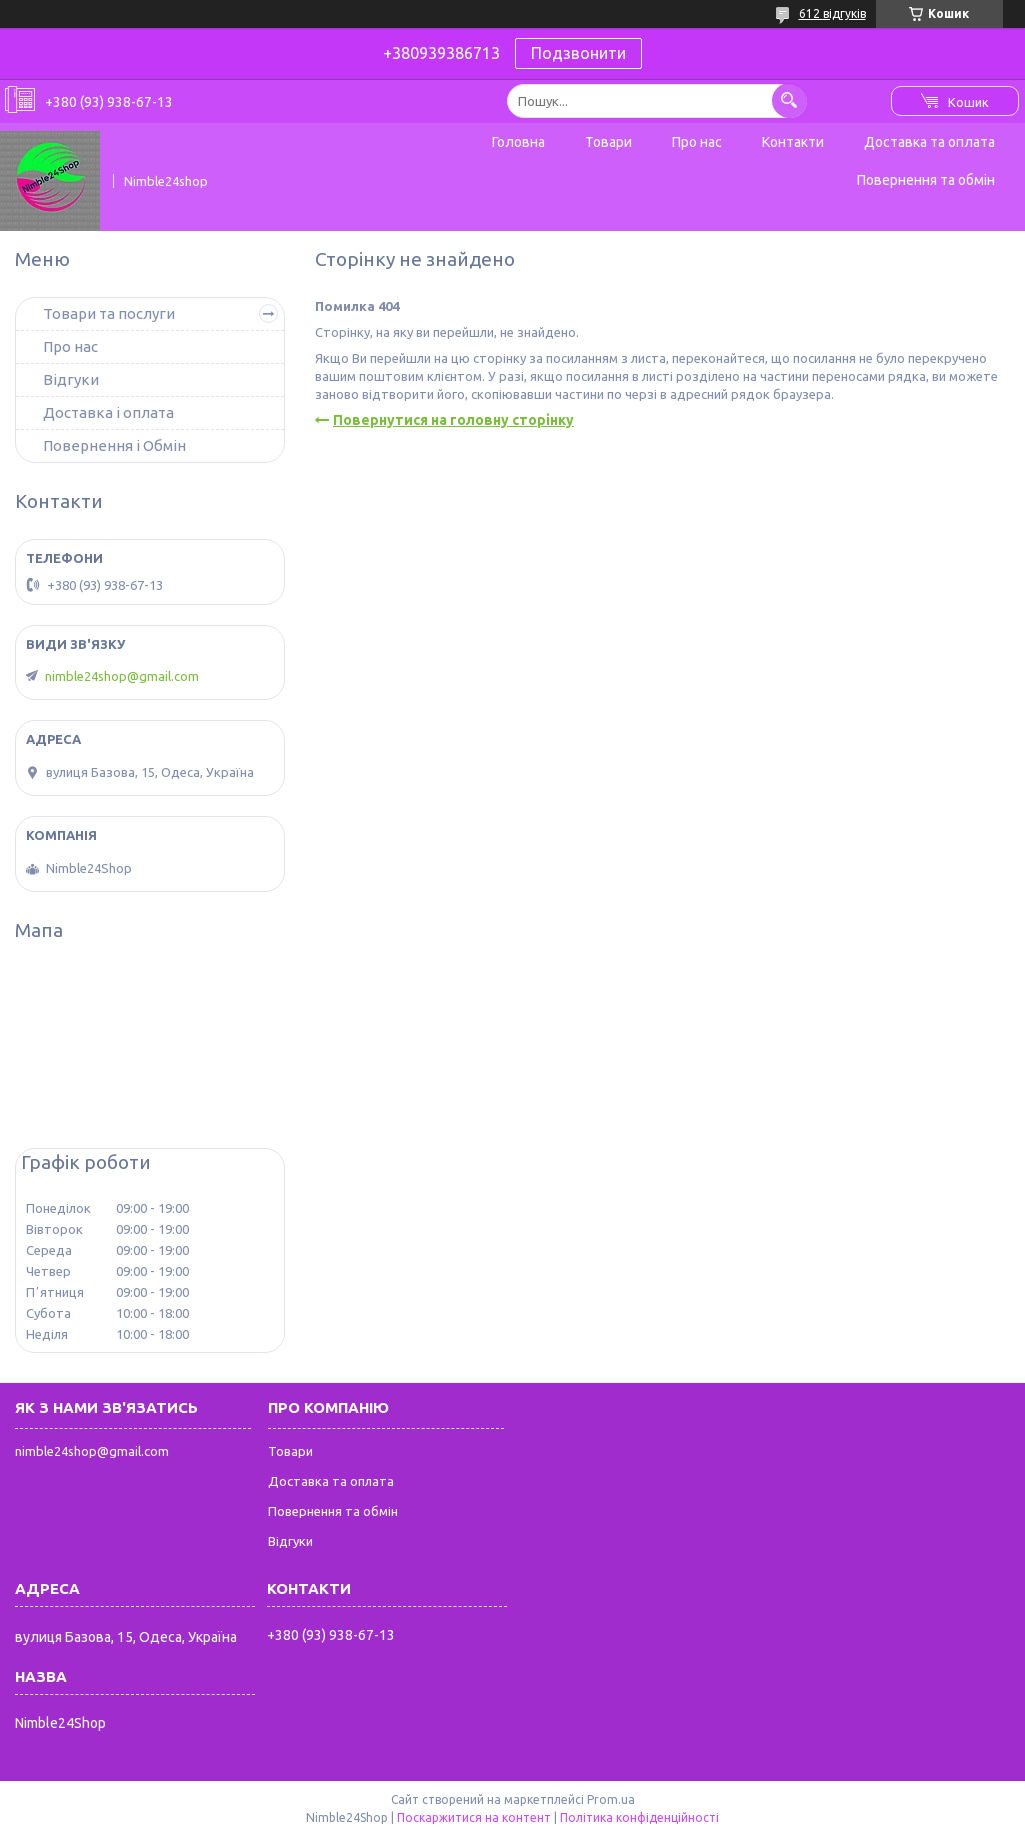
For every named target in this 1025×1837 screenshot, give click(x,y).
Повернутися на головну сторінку (453, 420)
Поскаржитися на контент (474, 1817)
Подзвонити (578, 53)
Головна (518, 142)
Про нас (697, 142)
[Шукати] (789, 100)
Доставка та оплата (929, 142)
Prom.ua (611, 1799)
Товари (608, 142)
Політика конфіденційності (639, 1817)
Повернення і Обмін (114, 445)
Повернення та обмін (926, 180)
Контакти (793, 142)
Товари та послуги (109, 313)
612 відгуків (832, 13)
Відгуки (71, 379)
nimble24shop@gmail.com (122, 676)
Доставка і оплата (108, 412)
